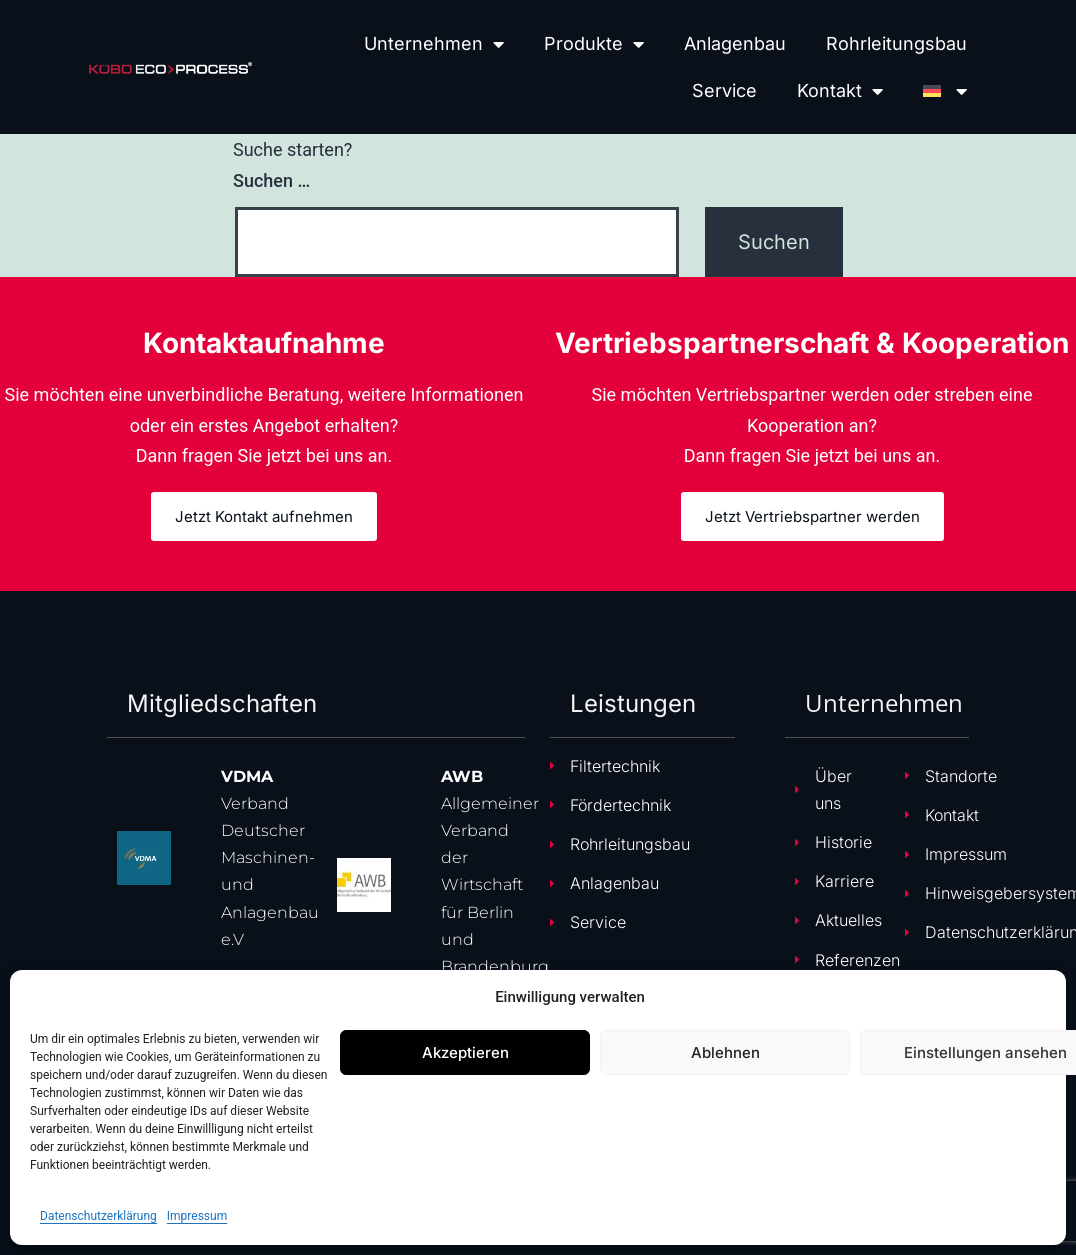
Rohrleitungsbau (896, 43)
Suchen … (271, 180)
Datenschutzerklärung (98, 1216)
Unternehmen (434, 44)
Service (724, 90)
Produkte (594, 44)
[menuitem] (945, 90)
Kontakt (840, 91)
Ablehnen (725, 1052)
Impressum (197, 1216)
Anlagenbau (735, 43)
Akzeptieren (465, 1052)
